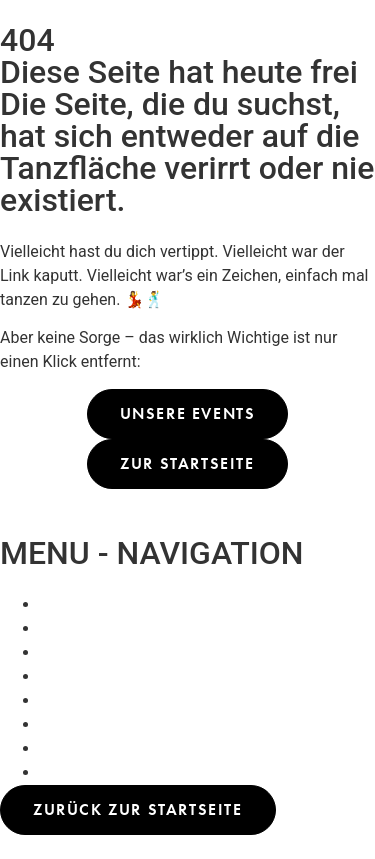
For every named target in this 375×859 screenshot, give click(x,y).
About (61, 652)
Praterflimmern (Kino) (117, 628)
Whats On (74, 604)
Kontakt (67, 676)
